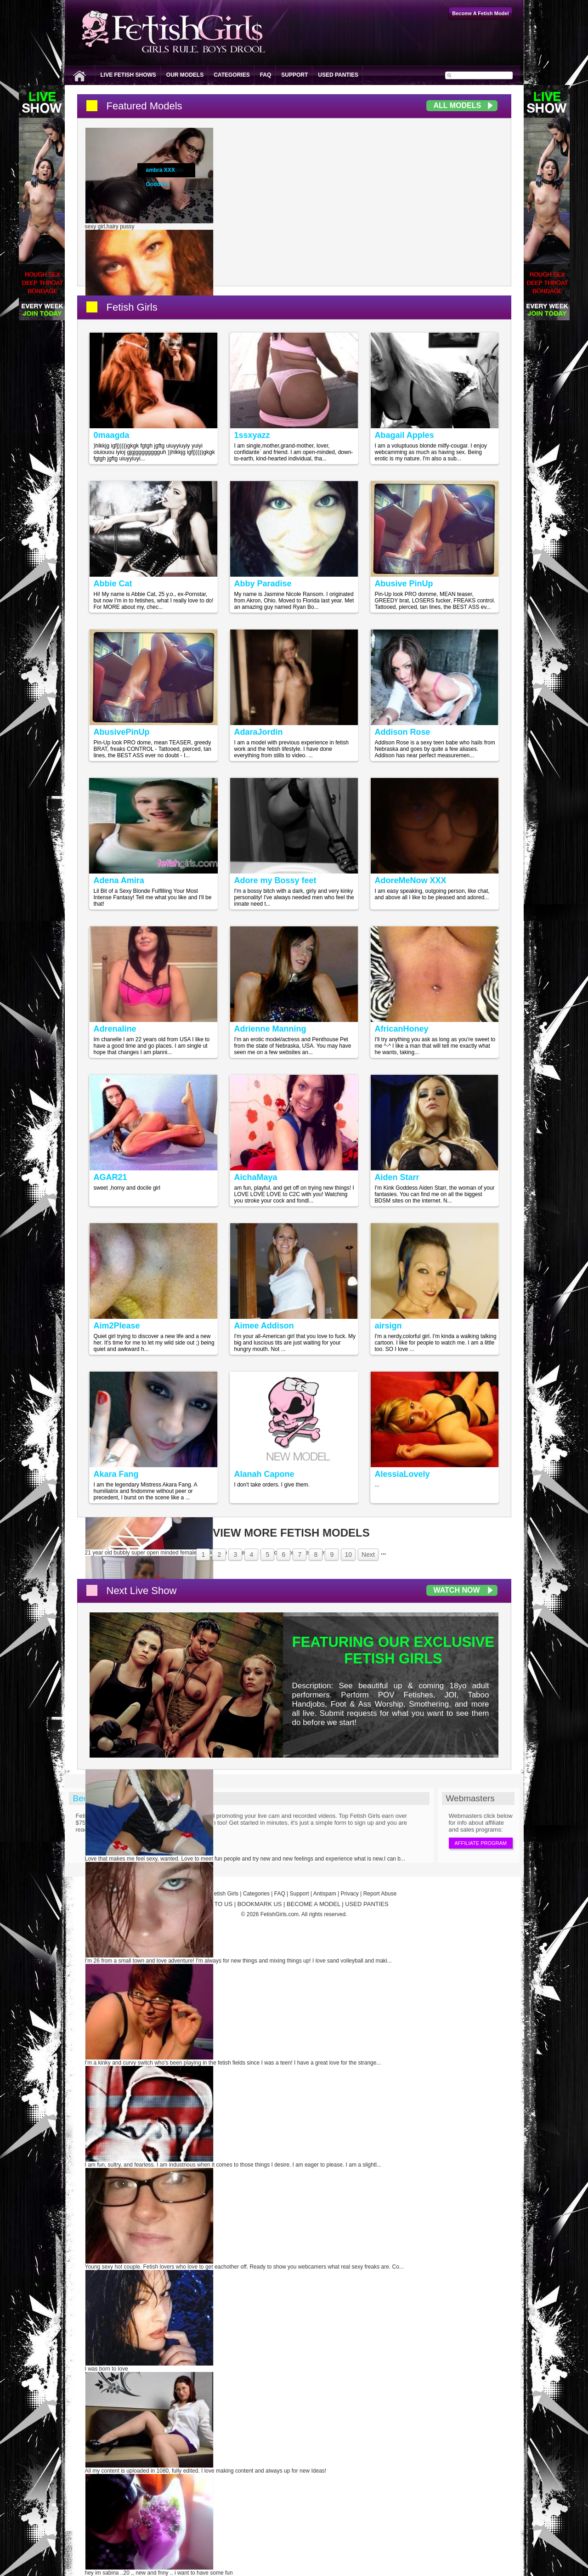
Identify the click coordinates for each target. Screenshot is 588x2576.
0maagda (112, 435)
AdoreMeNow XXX (411, 880)
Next (368, 1554)
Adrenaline (115, 1028)
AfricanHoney (402, 1028)
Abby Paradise (263, 583)
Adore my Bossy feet (275, 880)
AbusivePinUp (122, 732)
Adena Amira (119, 880)
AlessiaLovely (402, 1474)
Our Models (185, 75)
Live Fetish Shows (128, 75)
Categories (231, 75)
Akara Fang (116, 1474)
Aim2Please (117, 1325)
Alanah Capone (264, 1474)
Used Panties (338, 75)
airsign (388, 1325)
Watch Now (457, 1590)
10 (348, 1554)
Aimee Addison (264, 1325)
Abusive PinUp (404, 583)
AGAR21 (110, 1177)
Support (294, 75)
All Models (457, 105)
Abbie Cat (113, 583)
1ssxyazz (252, 435)
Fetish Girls (132, 307)
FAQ (265, 75)
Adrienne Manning (270, 1028)
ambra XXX (160, 170)
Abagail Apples (404, 435)
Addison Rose (402, 732)
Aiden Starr (397, 1177)
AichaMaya (255, 1177)
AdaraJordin (258, 732)
